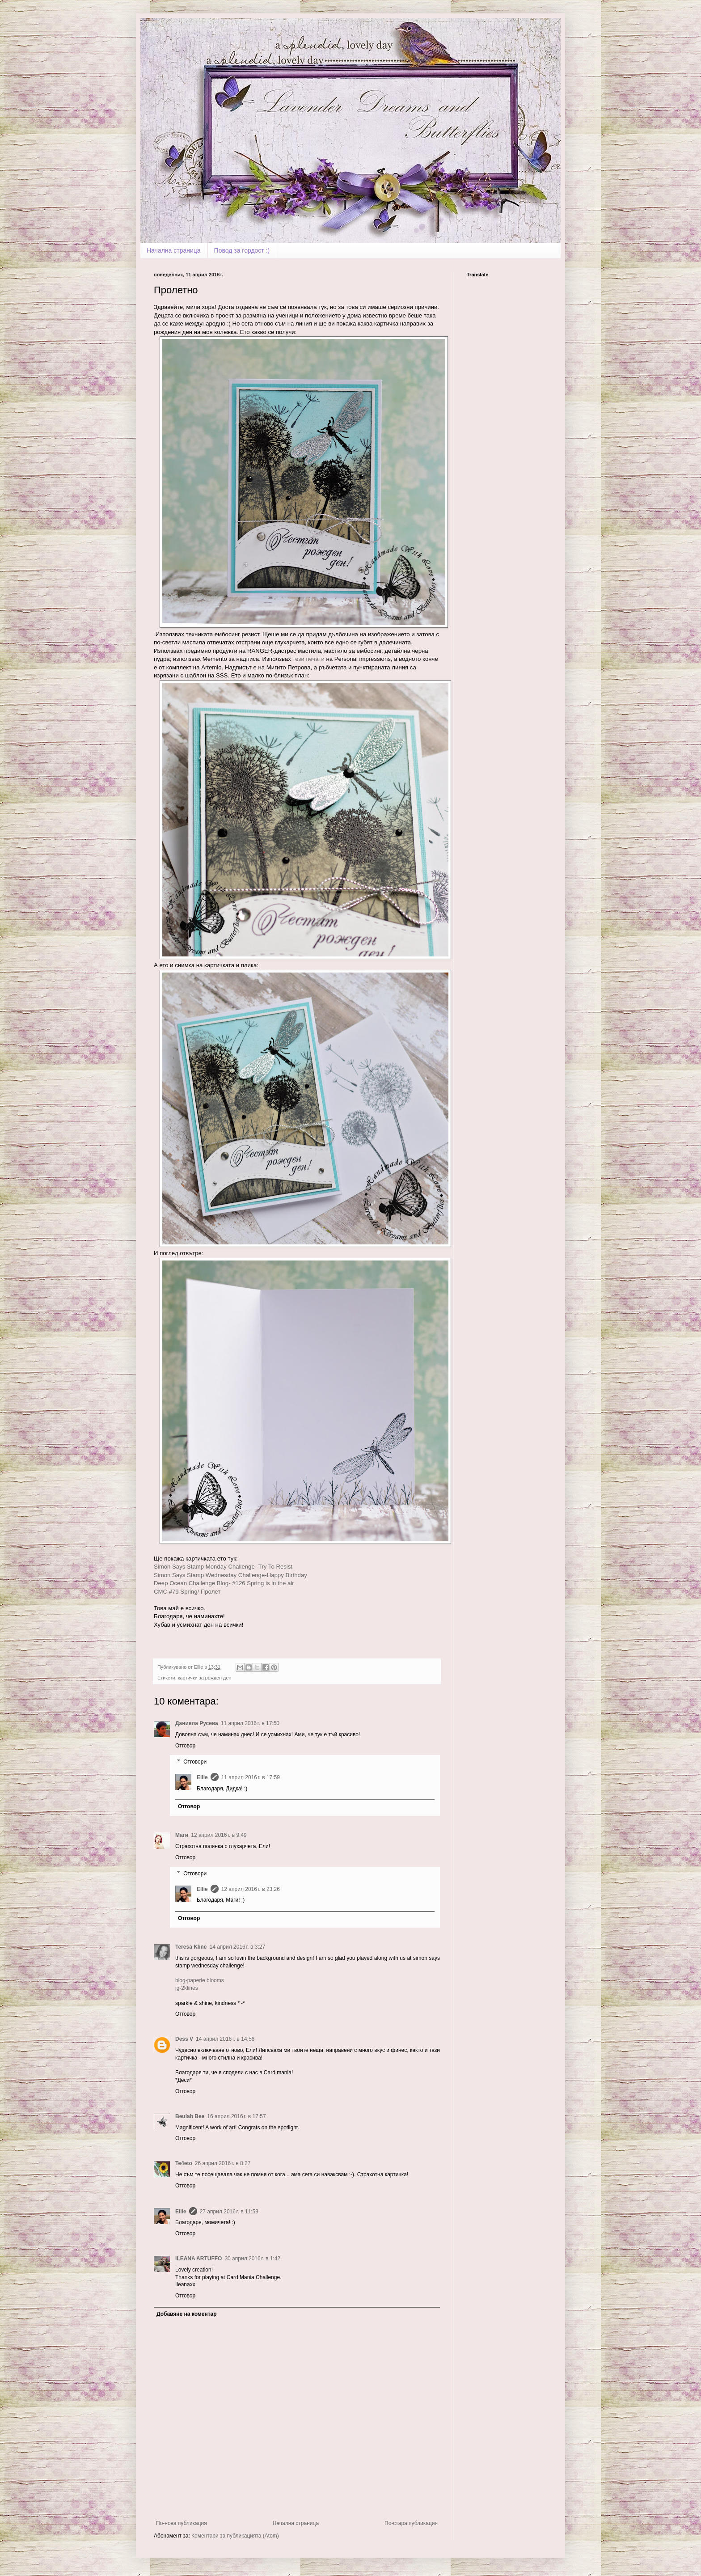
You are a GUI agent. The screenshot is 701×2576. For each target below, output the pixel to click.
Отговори (195, 1762)
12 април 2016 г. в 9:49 (219, 1835)
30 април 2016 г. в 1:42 (252, 2258)
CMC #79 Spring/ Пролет (187, 1591)
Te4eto (183, 2163)
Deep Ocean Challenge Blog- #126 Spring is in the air (224, 1583)
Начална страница (174, 250)
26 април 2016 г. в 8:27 (223, 2163)
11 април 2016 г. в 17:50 (250, 1723)
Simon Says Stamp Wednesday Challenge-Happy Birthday (230, 1575)
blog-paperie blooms (199, 1980)
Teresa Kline (191, 1947)
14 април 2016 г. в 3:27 (237, 1947)
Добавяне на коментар (186, 2314)
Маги (181, 1835)
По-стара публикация (411, 2523)
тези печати (309, 659)
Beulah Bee (189, 2116)
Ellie (202, 1777)
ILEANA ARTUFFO (198, 2258)
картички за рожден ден (205, 1677)
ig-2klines (186, 1988)
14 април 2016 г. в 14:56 (225, 2039)
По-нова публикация (181, 2523)
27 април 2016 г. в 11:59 (229, 2211)
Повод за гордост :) (242, 250)
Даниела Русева (196, 1723)
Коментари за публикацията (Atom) (235, 2536)
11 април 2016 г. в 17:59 (250, 1777)
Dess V (184, 2039)
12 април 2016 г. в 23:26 (250, 1889)
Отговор (185, 1746)
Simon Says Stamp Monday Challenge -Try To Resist (223, 1566)
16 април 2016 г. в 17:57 (236, 2116)
